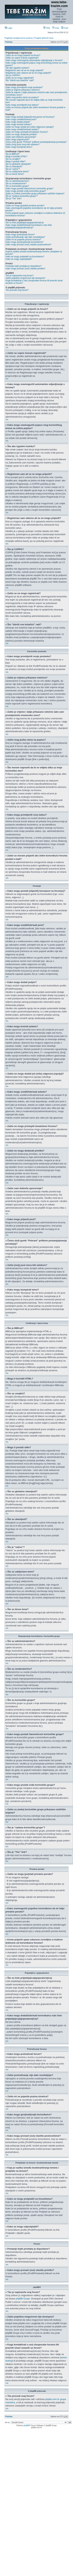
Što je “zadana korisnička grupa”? (22, 196)
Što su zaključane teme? (17, 171)
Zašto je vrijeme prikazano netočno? (23, 90)
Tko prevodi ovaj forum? (17, 290)
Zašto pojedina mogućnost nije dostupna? (25, 278)
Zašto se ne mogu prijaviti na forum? (23, 55)
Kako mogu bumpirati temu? (19, 147)
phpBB (26, 2425)
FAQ (46, 28)
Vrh (7, 348)
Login (8, 28)
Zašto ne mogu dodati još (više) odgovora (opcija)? (30, 127)
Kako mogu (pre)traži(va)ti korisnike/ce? (24, 242)
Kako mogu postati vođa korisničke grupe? (26, 191)
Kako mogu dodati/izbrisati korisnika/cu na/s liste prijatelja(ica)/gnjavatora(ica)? (28, 226)
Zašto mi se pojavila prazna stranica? (23, 239)
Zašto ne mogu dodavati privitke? (21, 134)
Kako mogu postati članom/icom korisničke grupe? (29, 188)
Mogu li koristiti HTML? (16, 156)
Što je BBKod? (13, 154)
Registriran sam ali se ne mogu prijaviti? (25, 70)
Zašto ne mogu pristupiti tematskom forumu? (27, 132)
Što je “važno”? (13, 169)
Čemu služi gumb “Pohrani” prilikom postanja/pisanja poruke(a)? (36, 142)
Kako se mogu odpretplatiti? (19, 259)
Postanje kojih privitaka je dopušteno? (24, 266)
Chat (55, 28)
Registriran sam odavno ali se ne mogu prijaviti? (28, 73)
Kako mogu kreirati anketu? (19, 124)
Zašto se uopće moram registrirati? (22, 58)
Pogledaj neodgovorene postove (18, 38)
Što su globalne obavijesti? (18, 164)
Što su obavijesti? (14, 166)
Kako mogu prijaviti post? (18, 139)
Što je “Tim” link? (14, 198)
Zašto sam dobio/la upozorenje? (21, 137)
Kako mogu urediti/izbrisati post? (21, 119)
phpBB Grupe (23, 2298)
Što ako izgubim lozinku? (17, 68)
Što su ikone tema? (15, 174)
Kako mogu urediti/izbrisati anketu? (22, 129)
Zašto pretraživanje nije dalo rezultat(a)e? (25, 237)
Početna (8, 42)
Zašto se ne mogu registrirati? (20, 78)
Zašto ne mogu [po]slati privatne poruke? (25, 205)
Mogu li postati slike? (15, 161)
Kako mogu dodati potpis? (18, 122)
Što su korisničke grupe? (17, 186)
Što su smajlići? (13, 159)
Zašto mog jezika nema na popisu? (22, 97)
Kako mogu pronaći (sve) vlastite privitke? (25, 268)
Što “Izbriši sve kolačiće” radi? (20, 80)
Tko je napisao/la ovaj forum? (20, 275)
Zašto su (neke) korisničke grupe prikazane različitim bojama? (35, 193)
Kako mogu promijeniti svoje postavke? (24, 87)
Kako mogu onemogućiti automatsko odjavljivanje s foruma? (34, 60)
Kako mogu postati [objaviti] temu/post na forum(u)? (30, 117)
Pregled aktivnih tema (43, 38)
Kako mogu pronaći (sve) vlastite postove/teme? (28, 244)
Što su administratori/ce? (17, 181)
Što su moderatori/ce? (16, 183)
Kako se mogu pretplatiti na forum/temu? (25, 256)
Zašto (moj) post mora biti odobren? (23, 144)
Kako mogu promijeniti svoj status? (22, 105)
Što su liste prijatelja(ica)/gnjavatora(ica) (25, 222)
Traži (64, 28)
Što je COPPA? (13, 75)
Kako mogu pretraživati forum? (20, 234)
